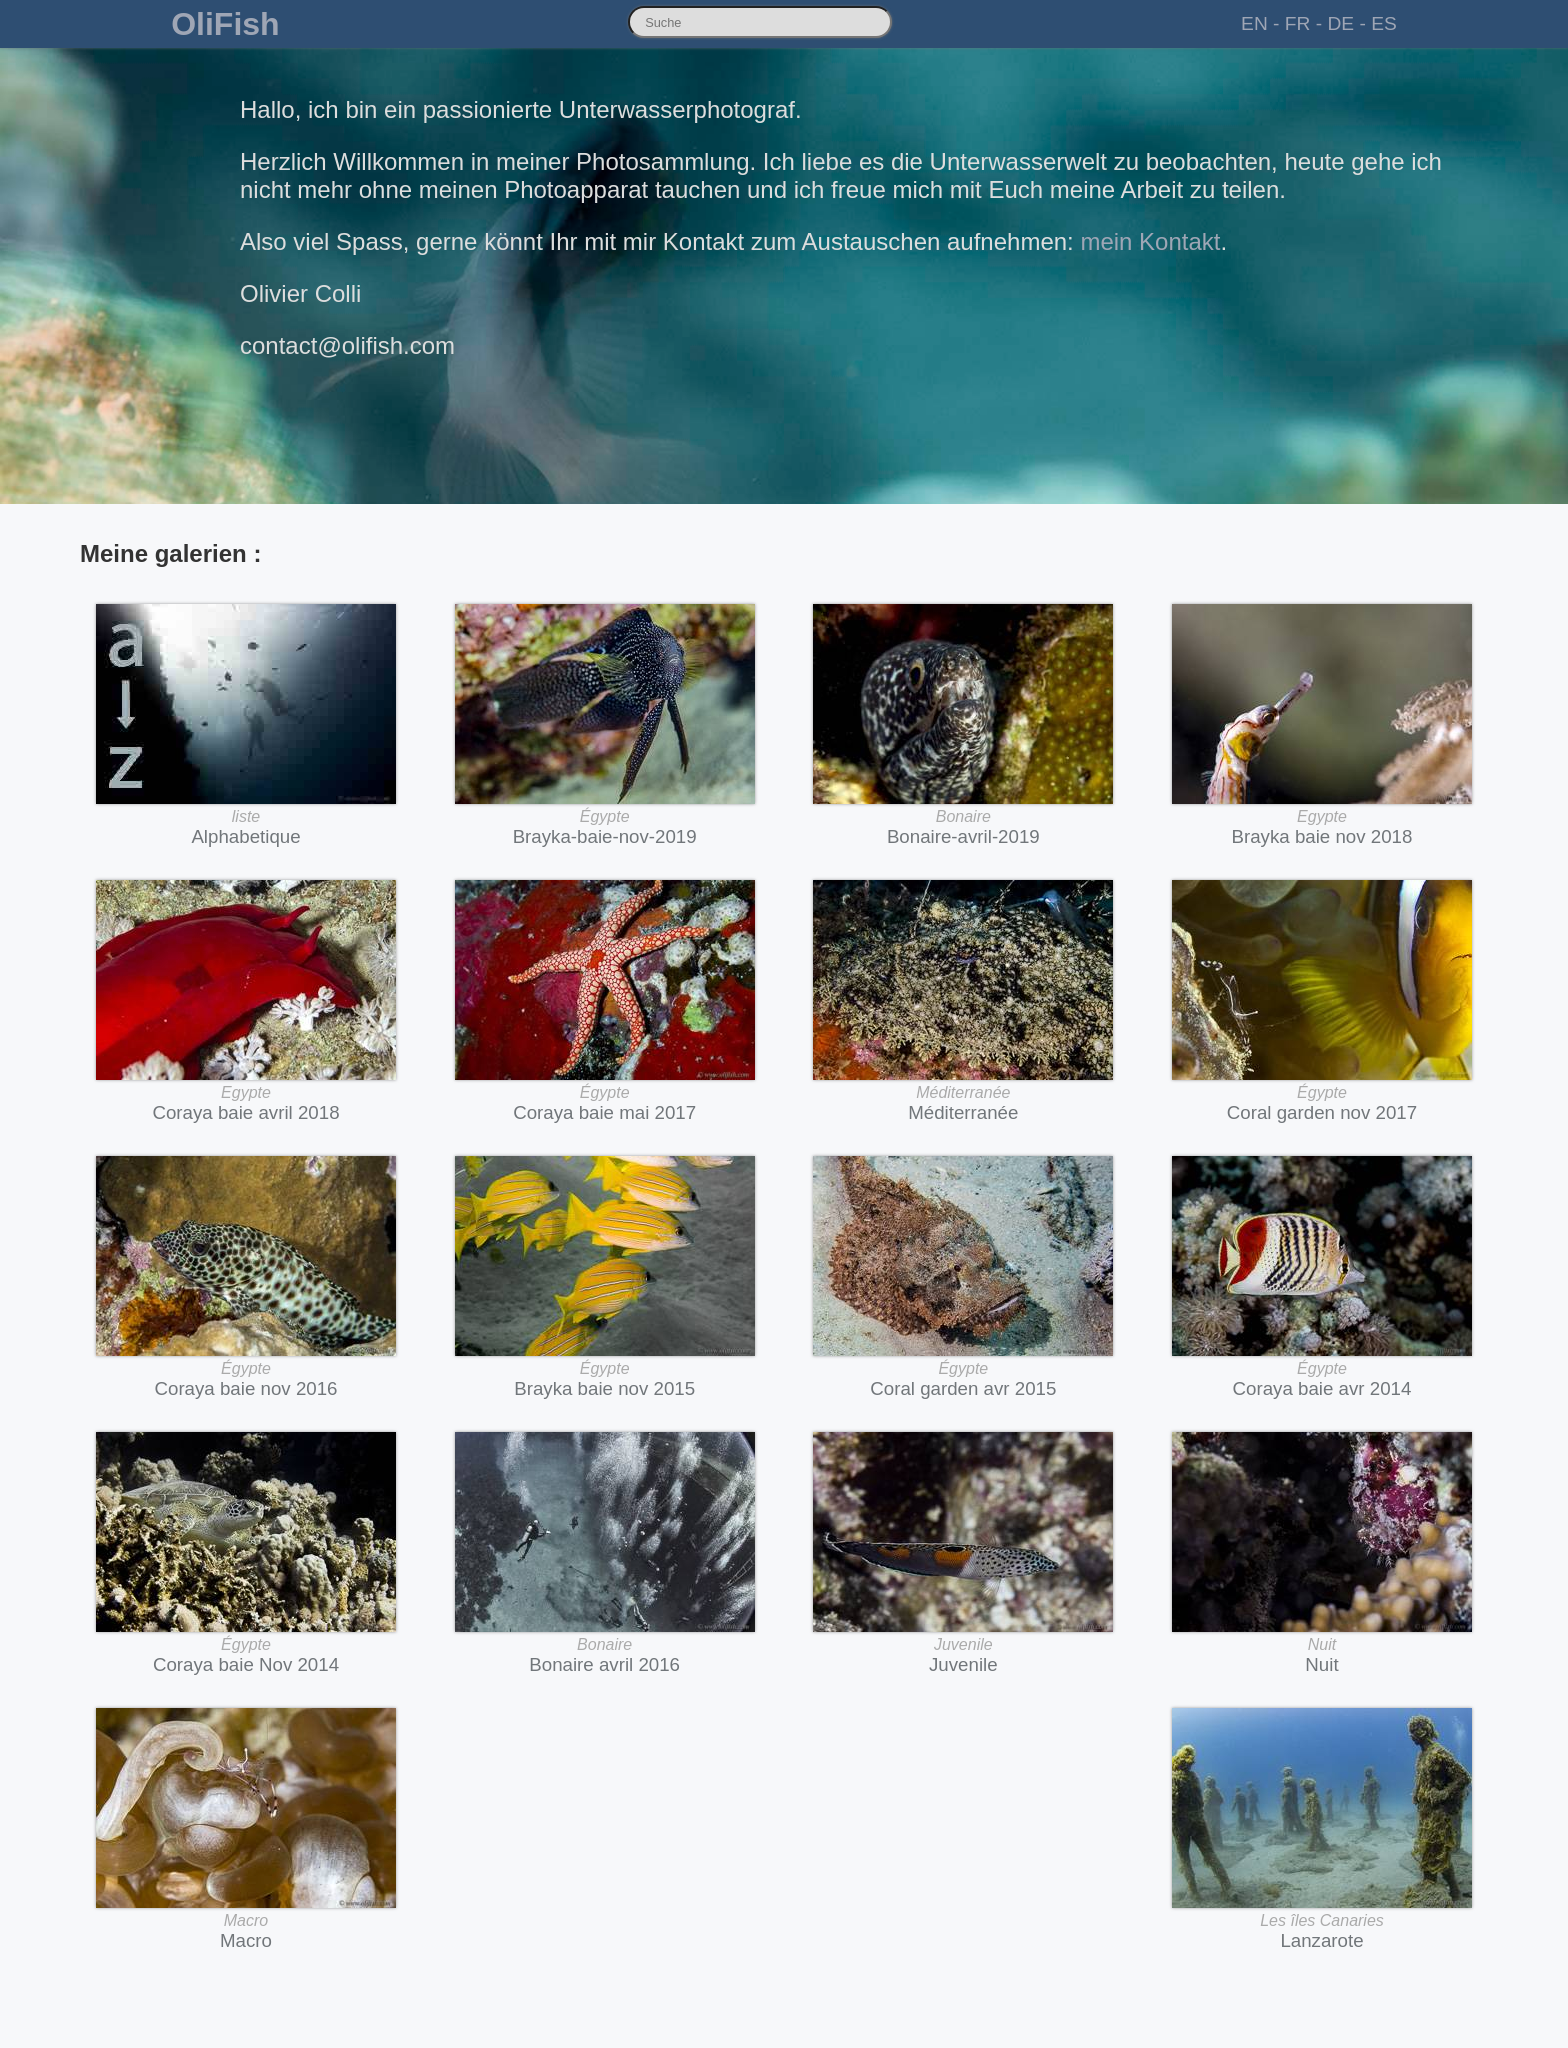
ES (1384, 23)
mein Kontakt (1150, 241)
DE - (1346, 23)
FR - (1303, 23)
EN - (1260, 23)
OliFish (225, 24)
